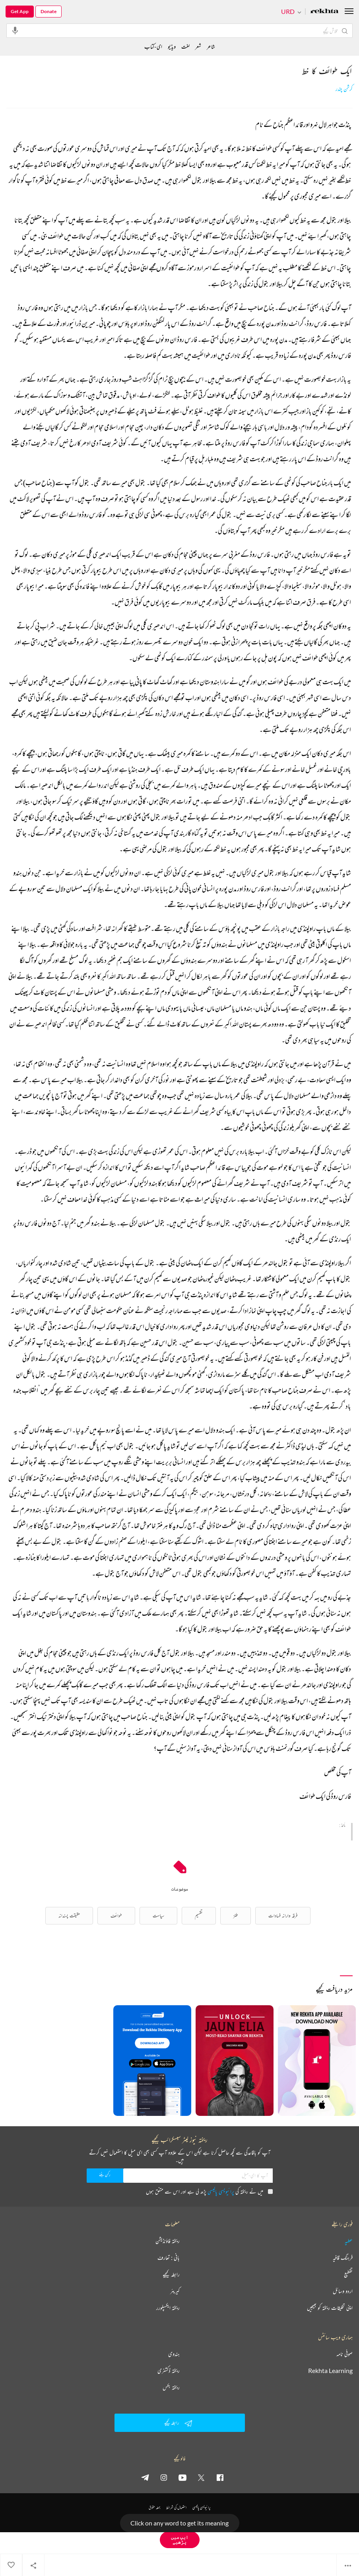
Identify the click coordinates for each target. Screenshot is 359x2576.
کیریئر (175, 2291)
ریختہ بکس (171, 2387)
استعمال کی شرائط (176, 2507)
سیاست (158, 1915)
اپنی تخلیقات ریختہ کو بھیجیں (330, 2308)
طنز (235, 1915)
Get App (20, 11)
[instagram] (163, 2477)
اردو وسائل (343, 2291)
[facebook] (219, 2477)
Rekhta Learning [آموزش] (330, 2370)
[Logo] (324, 11)
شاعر (211, 46)
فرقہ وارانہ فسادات (282, 1915)
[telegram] (145, 2477)
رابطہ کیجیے (171, 2274)
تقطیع (348, 2274)
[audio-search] (15, 30)
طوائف (116, 1915)
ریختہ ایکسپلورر (168, 2308)
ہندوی (174, 2354)
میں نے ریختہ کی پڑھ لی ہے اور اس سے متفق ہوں (209, 2191)
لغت (185, 46)
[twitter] (201, 2477)
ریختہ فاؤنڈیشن (167, 2241)
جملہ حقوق (154, 2507)
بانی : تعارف (168, 2257)
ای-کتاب (153, 46)
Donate (48, 11)
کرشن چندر (344, 89)
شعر (198, 46)
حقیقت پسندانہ (69, 1915)
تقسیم (199, 1915)
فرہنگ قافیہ (343, 2257)
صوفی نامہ (344, 2354)
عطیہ (349, 2241)
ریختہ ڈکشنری (168, 2370)
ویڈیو (172, 46)
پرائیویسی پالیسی (221, 2191)
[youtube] (182, 2477)
